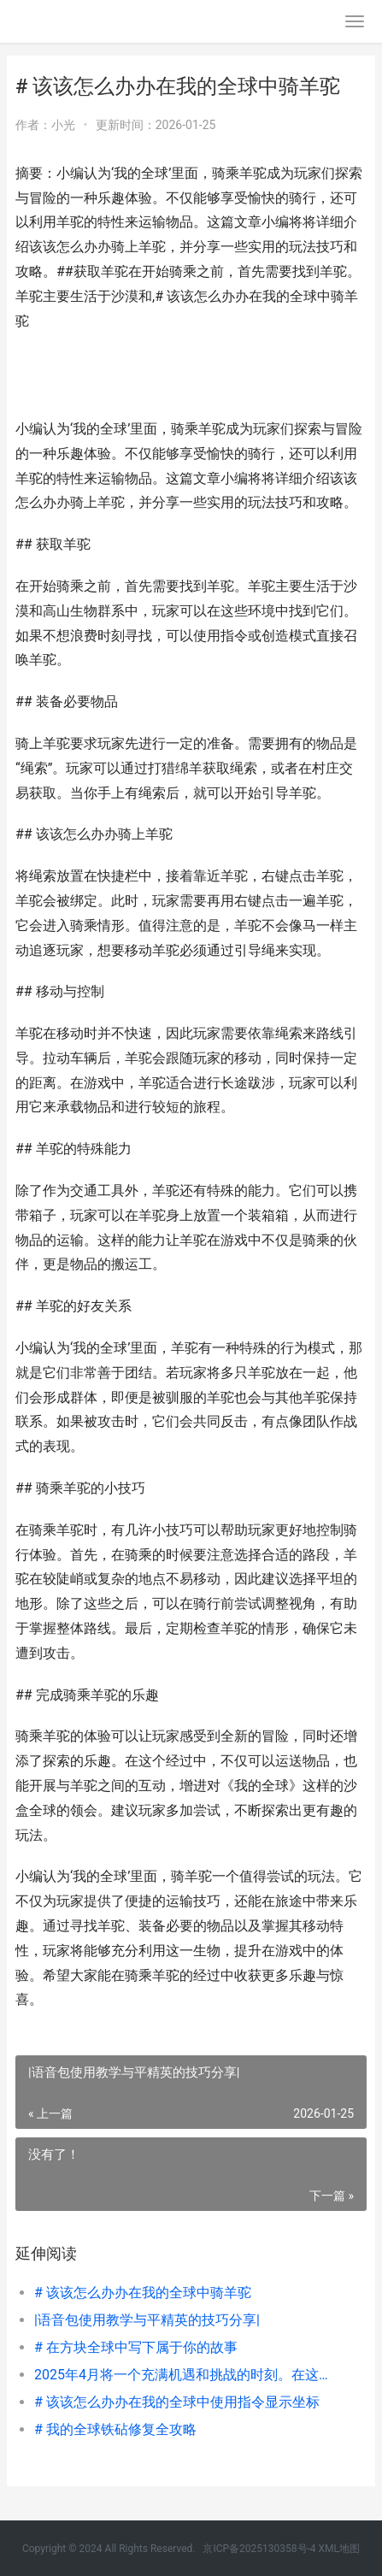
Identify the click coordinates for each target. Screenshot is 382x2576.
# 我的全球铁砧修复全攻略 (115, 2429)
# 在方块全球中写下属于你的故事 (136, 2347)
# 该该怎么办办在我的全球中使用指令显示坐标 (177, 2402)
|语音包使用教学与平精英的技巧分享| (147, 2320)
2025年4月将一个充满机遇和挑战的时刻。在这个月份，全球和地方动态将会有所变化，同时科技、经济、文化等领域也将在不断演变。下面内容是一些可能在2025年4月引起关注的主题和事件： (183, 2375)
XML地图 (339, 2549)
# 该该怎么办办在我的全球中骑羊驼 (142, 2292)
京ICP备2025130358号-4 (259, 2549)
